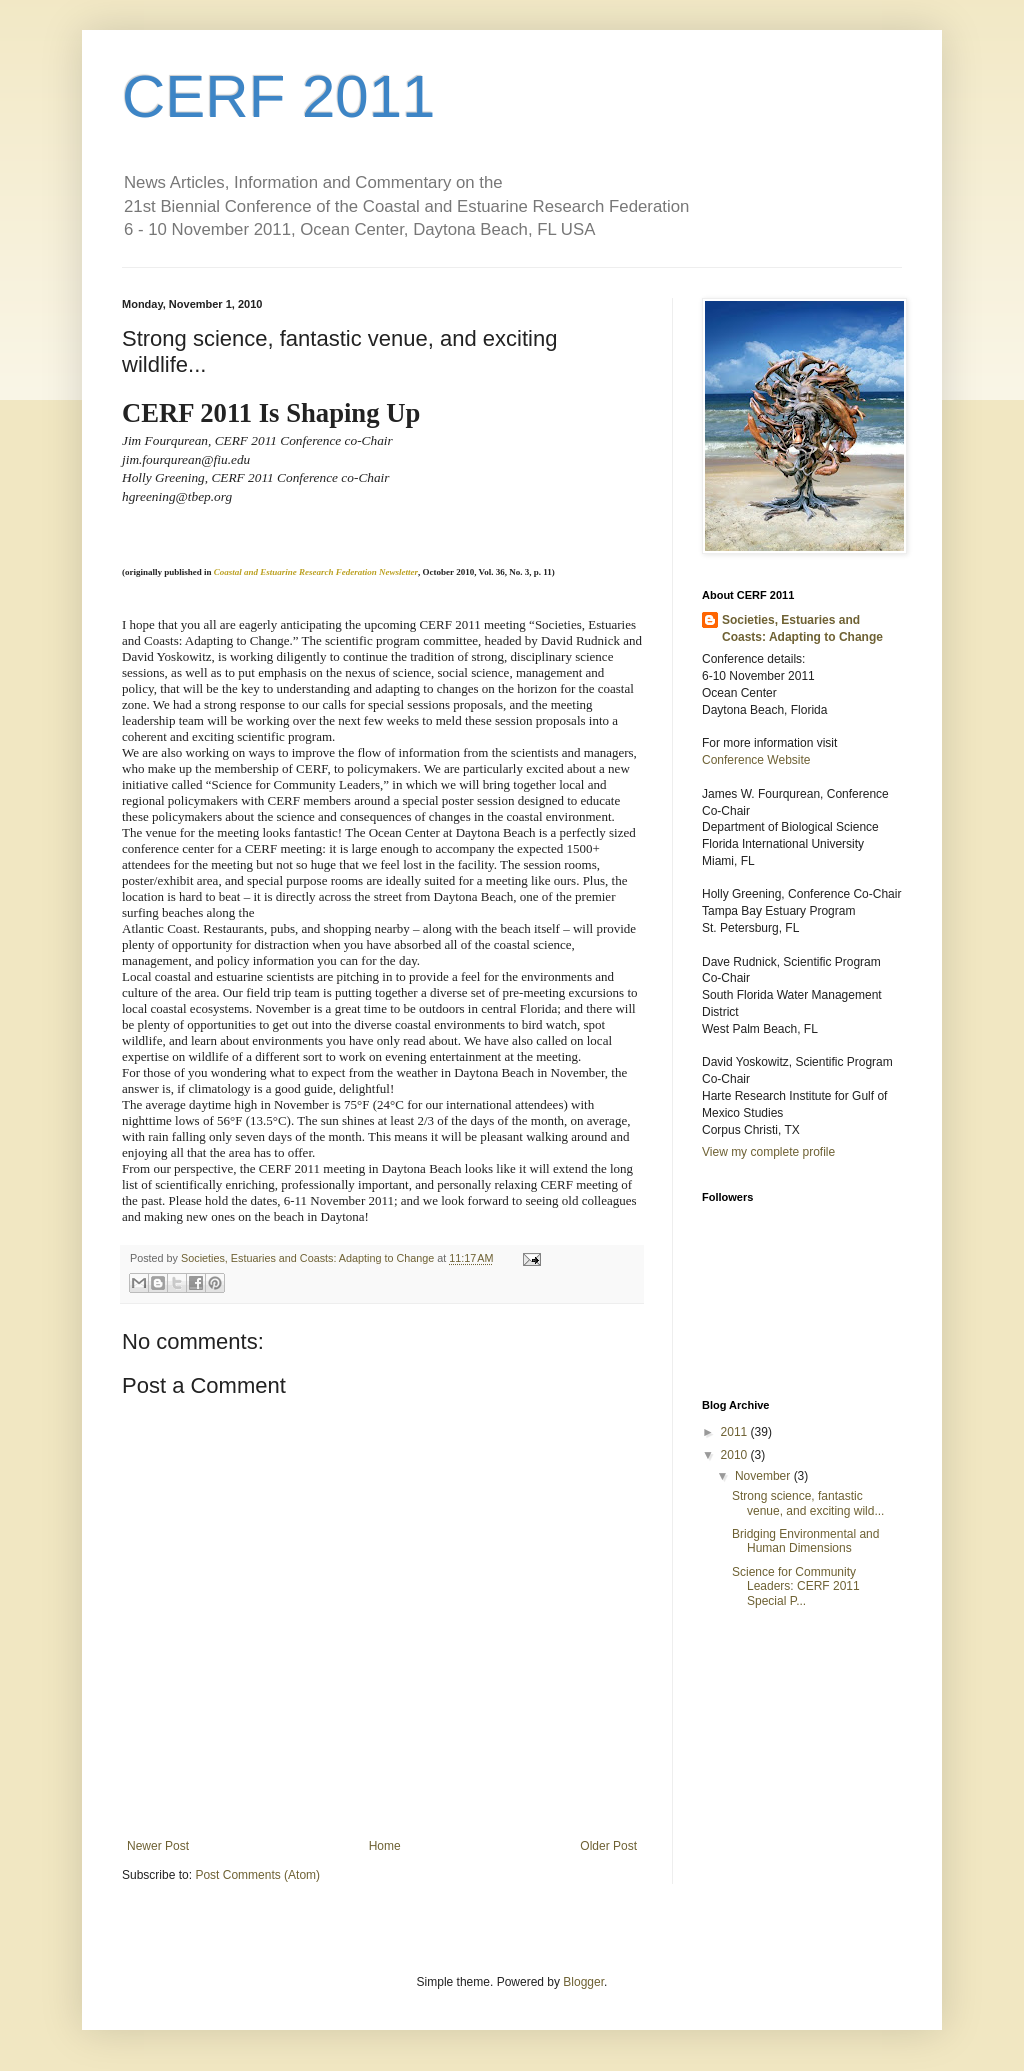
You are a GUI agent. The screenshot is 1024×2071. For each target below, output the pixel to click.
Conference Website (756, 760)
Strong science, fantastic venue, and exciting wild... (808, 1503)
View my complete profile (768, 1152)
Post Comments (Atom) (257, 1875)
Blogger (583, 1982)
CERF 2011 (278, 96)
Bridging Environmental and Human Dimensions (805, 1541)
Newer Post (158, 1846)
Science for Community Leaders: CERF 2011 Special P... (796, 1586)
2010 (736, 1455)
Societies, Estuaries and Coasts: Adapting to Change (802, 628)
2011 (736, 1432)
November (764, 1476)
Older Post (608, 1846)
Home (385, 1846)
